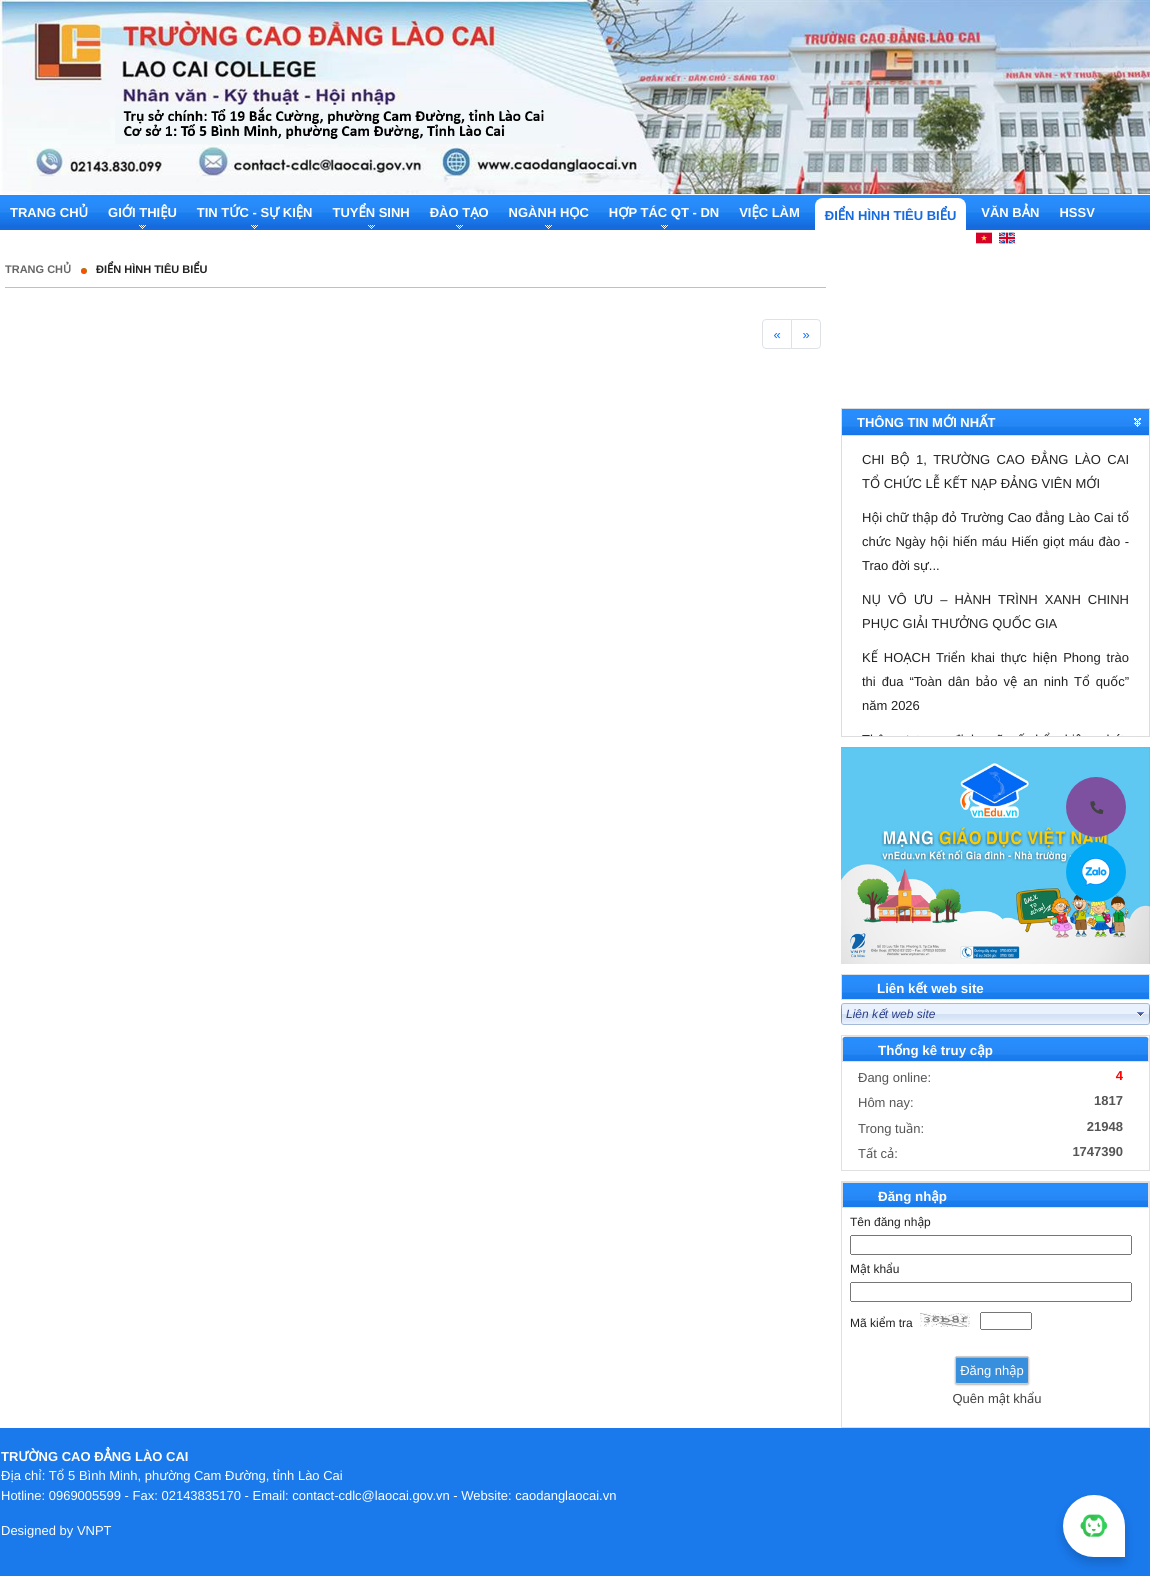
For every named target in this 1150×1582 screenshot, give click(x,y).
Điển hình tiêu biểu (151, 270)
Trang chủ (38, 270)
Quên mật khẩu (996, 1398)
